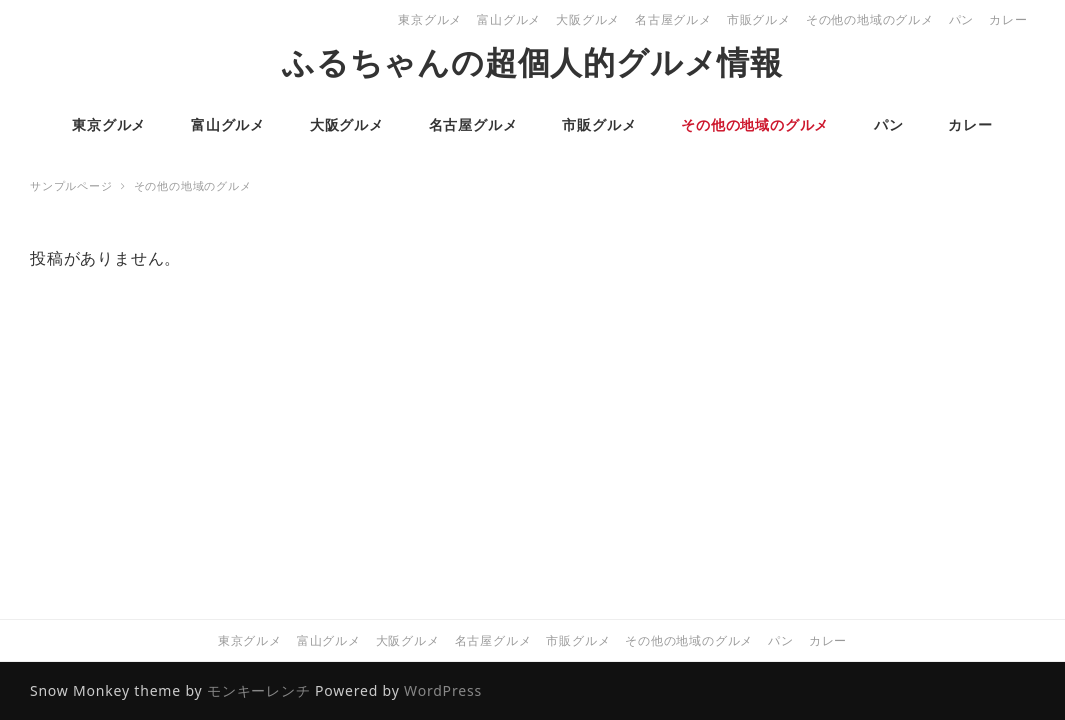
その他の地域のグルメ (870, 19)
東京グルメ (430, 19)
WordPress (443, 690)
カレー (1008, 19)
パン (962, 19)
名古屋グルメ (673, 19)
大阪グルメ (588, 19)
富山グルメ (509, 19)
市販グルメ (759, 19)
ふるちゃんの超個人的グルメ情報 (532, 61)
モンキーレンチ (259, 690)
